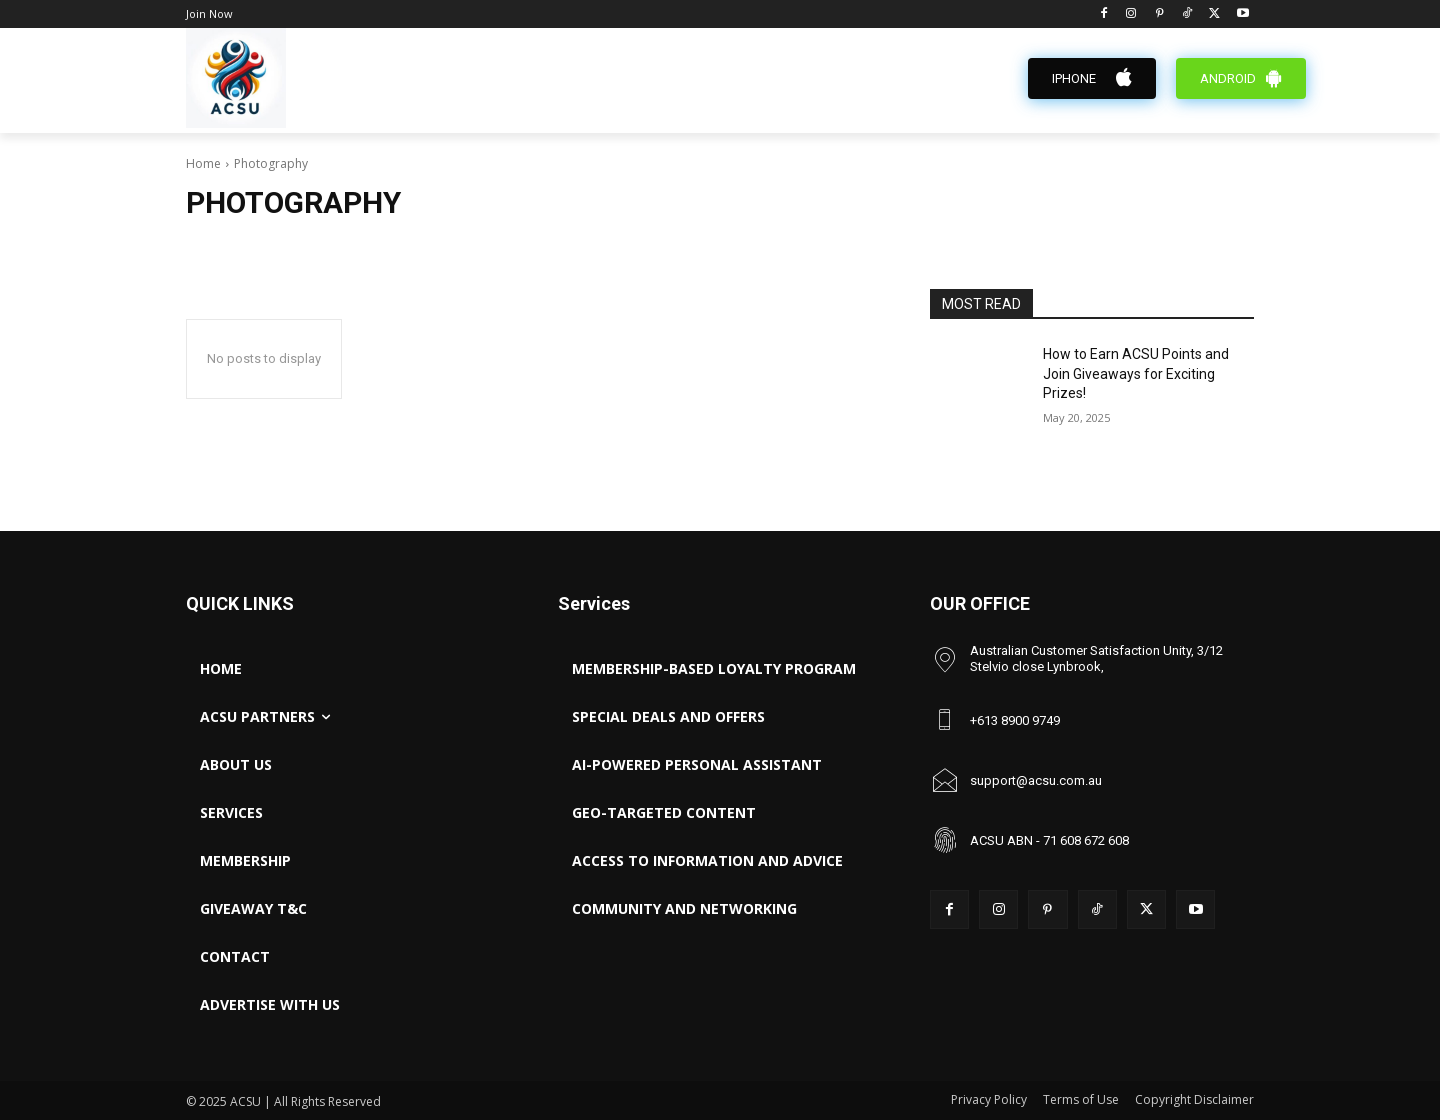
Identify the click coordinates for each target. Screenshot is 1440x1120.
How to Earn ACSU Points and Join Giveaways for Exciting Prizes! (1136, 373)
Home (203, 163)
